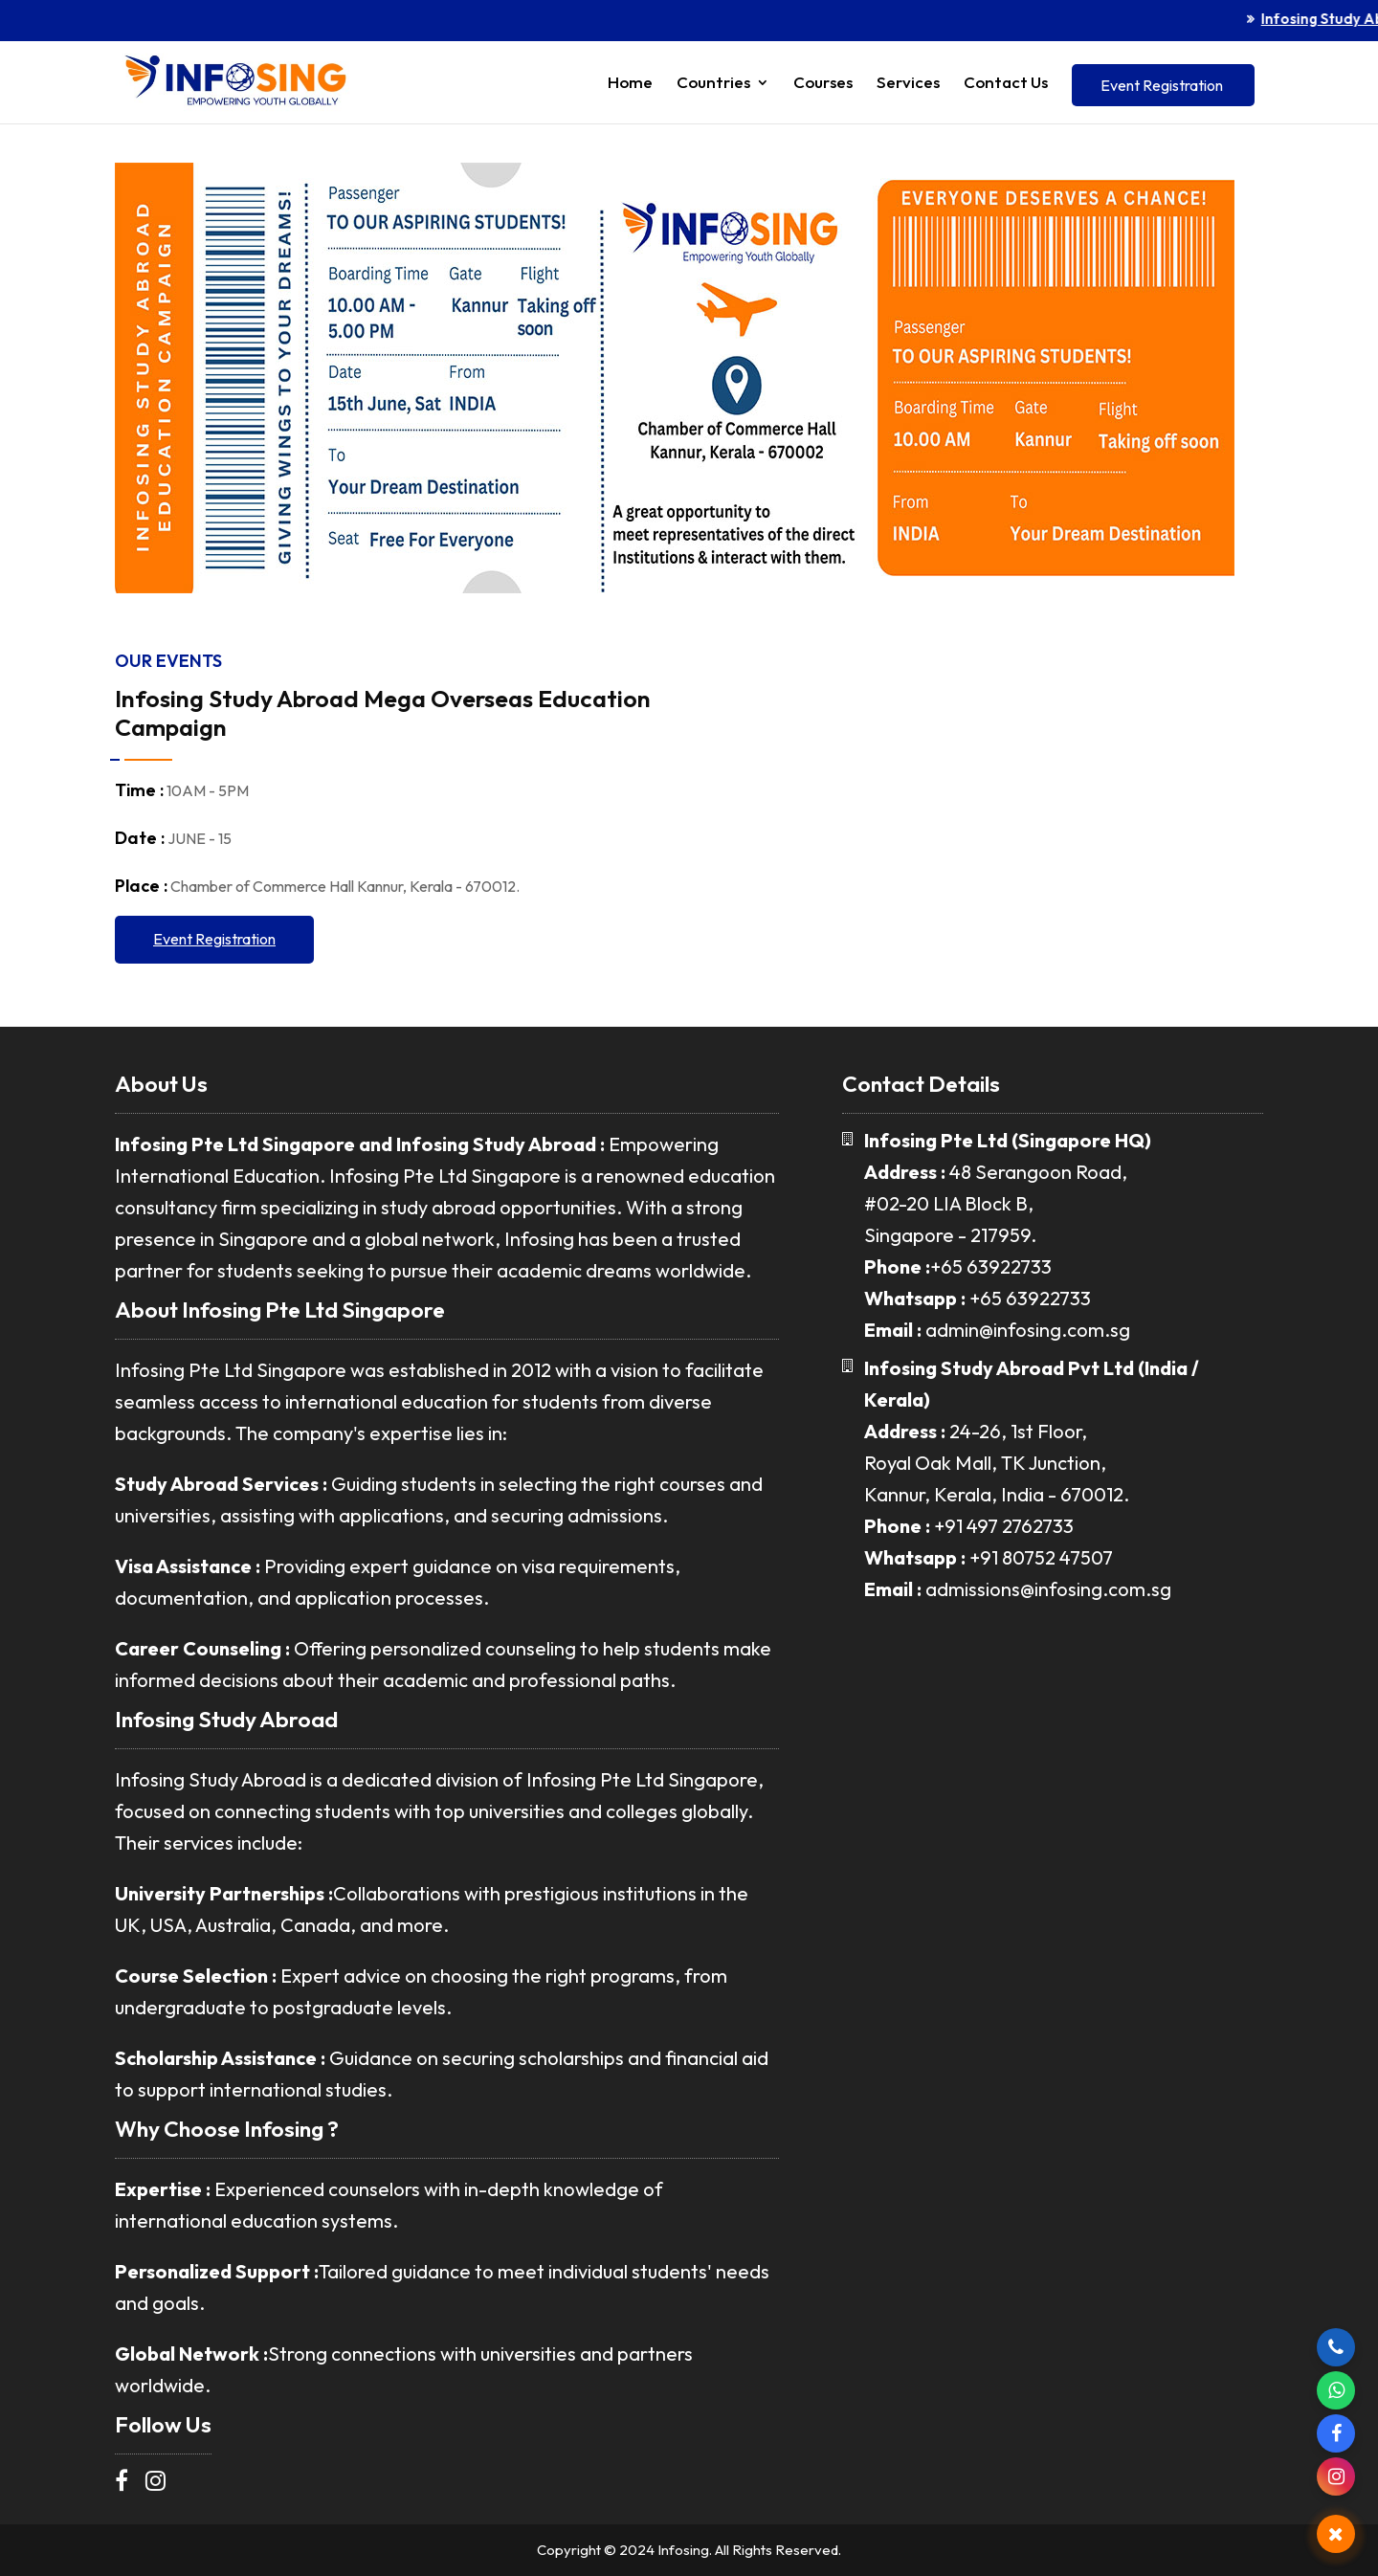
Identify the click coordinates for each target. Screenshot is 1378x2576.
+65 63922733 (991, 1266)
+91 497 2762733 (1004, 1526)
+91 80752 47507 (1041, 1557)
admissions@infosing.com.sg (1048, 1589)
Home (630, 84)
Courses (823, 84)
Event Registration (1161, 85)
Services (908, 84)
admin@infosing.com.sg (1027, 1330)
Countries (713, 84)
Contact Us (1006, 84)
